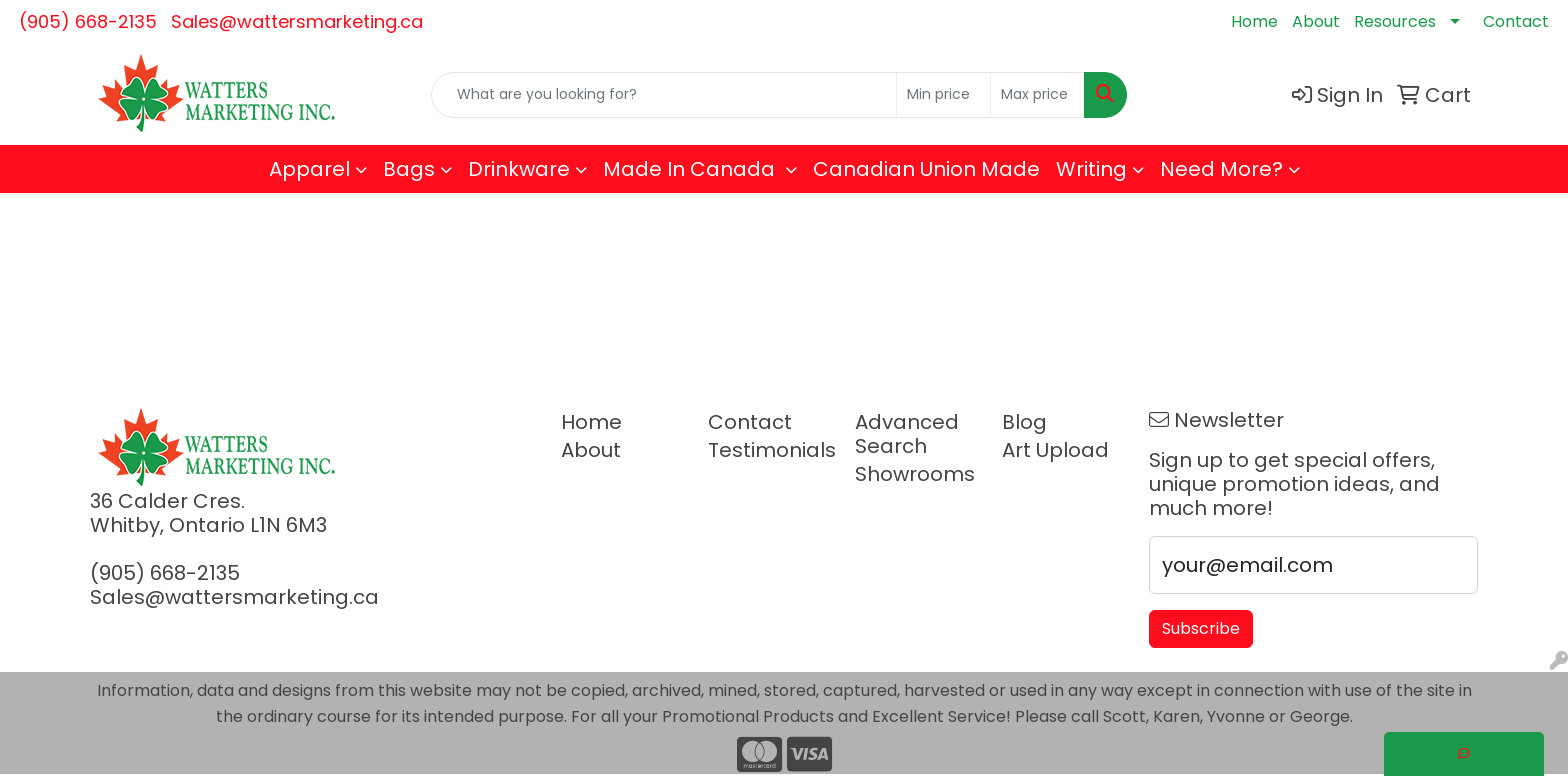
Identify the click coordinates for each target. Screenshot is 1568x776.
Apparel (309, 169)
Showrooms (915, 474)
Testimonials (769, 450)
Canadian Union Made (926, 169)
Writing (1091, 169)
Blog (1024, 422)
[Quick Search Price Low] (943, 95)
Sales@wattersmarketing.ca (297, 21)
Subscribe (1201, 628)
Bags (409, 169)
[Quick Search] (664, 95)
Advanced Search (907, 434)
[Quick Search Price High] (1037, 95)
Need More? (1221, 169)
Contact (1516, 21)
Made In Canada (691, 169)
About (1316, 21)
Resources (1395, 21)
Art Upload (1055, 450)
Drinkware (519, 169)
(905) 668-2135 (88, 21)
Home (1254, 21)
